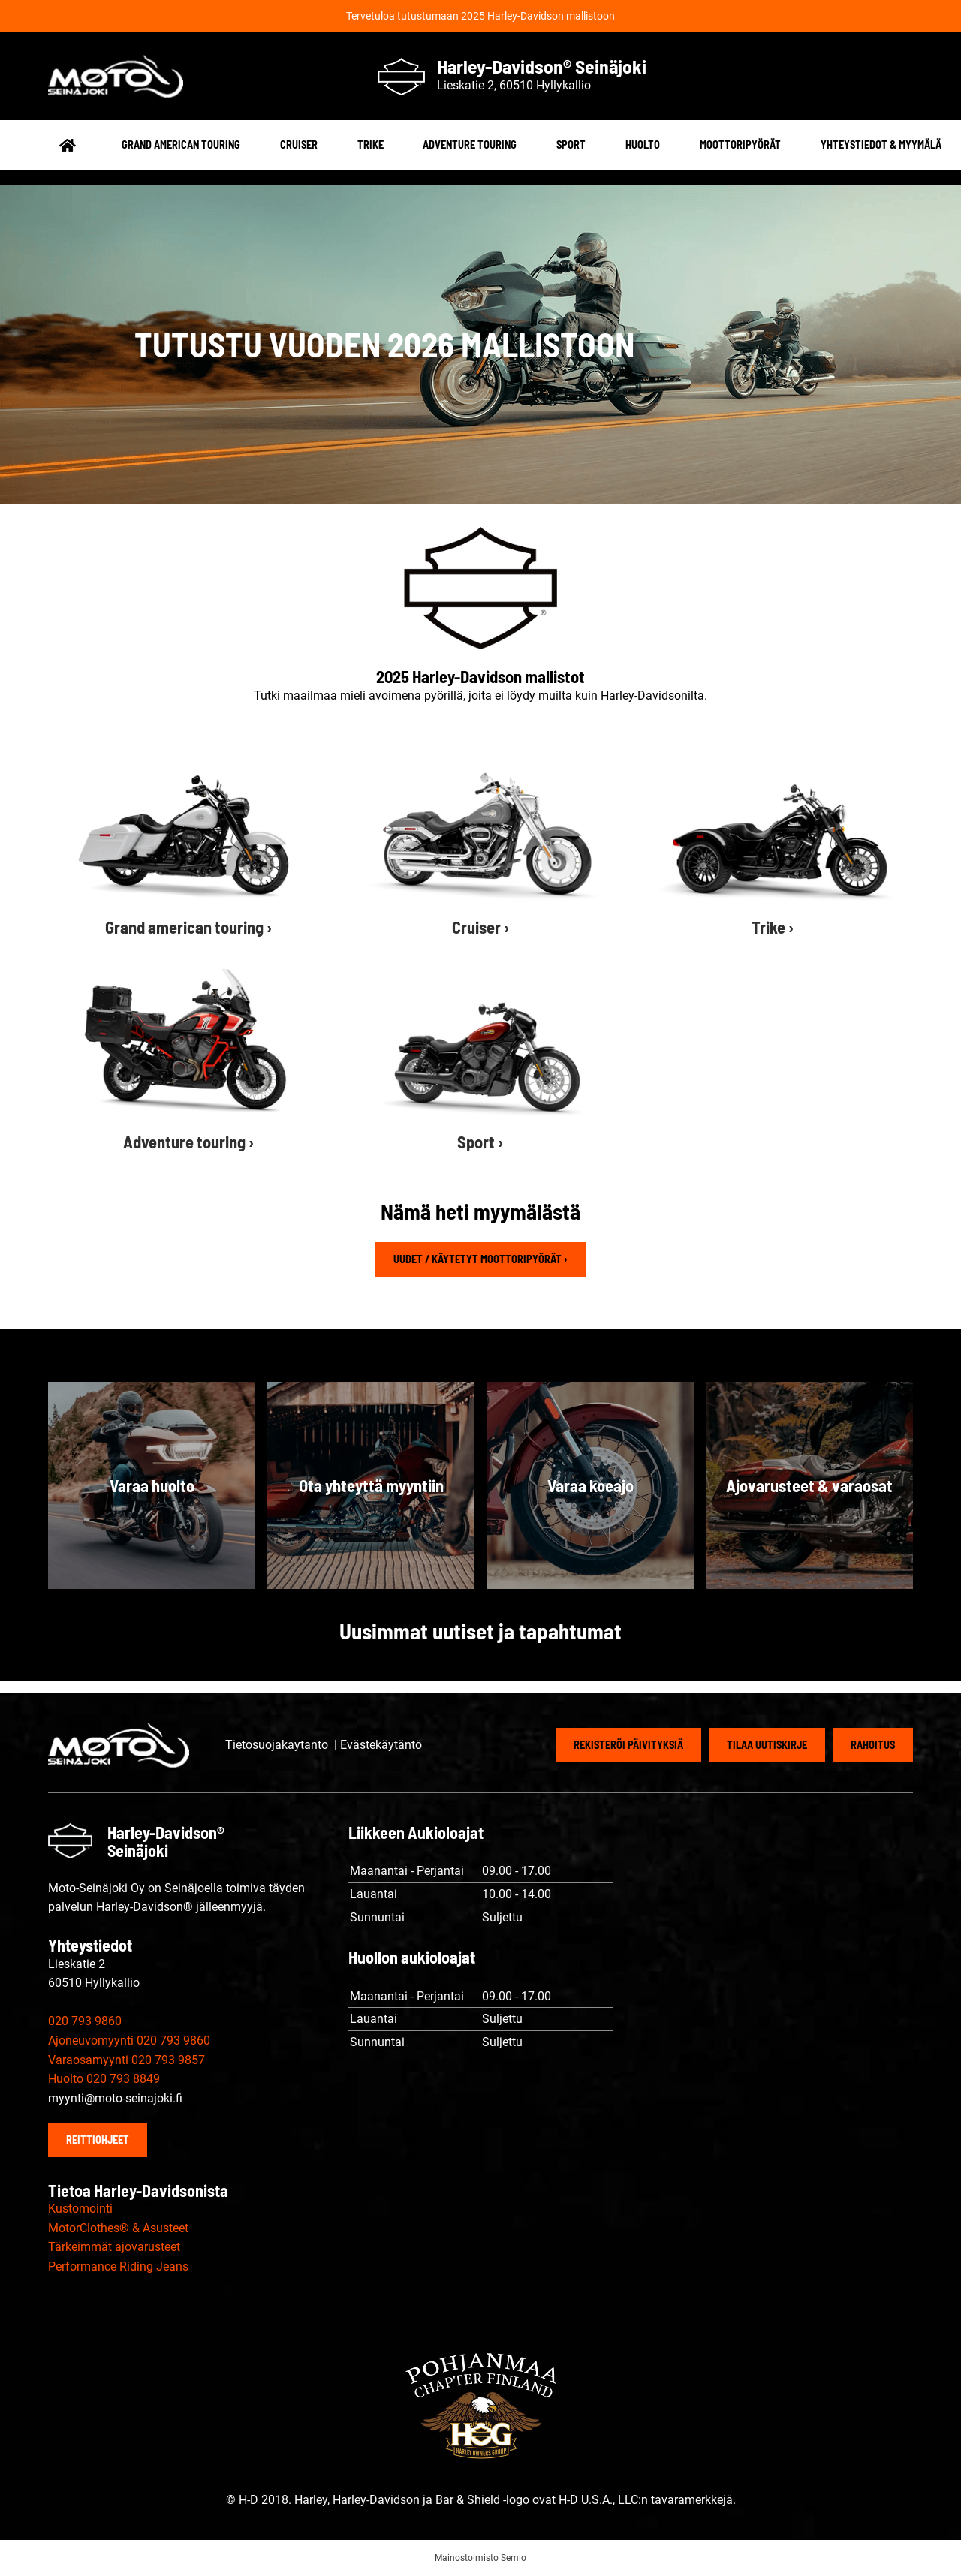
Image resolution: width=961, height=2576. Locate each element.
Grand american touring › (188, 927)
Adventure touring (470, 144)
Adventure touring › (188, 1141)
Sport (571, 144)
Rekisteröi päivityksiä (628, 1744)
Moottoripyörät (740, 144)
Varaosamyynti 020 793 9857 (126, 2060)
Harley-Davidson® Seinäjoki (541, 65)
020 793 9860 (85, 2021)
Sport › (480, 1141)
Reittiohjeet (97, 2139)
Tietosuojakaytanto (278, 1745)
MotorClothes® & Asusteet (118, 2228)
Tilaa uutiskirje (767, 1744)
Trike (370, 144)
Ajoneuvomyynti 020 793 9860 (129, 2040)
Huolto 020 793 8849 (104, 2079)
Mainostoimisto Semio (480, 2558)
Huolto (642, 144)
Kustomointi (80, 2208)
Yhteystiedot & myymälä (881, 144)
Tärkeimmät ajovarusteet (114, 2247)
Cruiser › (480, 927)
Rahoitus (873, 1744)
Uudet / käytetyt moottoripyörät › (480, 1259)
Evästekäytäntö (381, 1745)
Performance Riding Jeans (118, 2266)
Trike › (773, 927)
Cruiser (299, 144)
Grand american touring (181, 144)
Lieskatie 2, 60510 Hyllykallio (514, 85)
